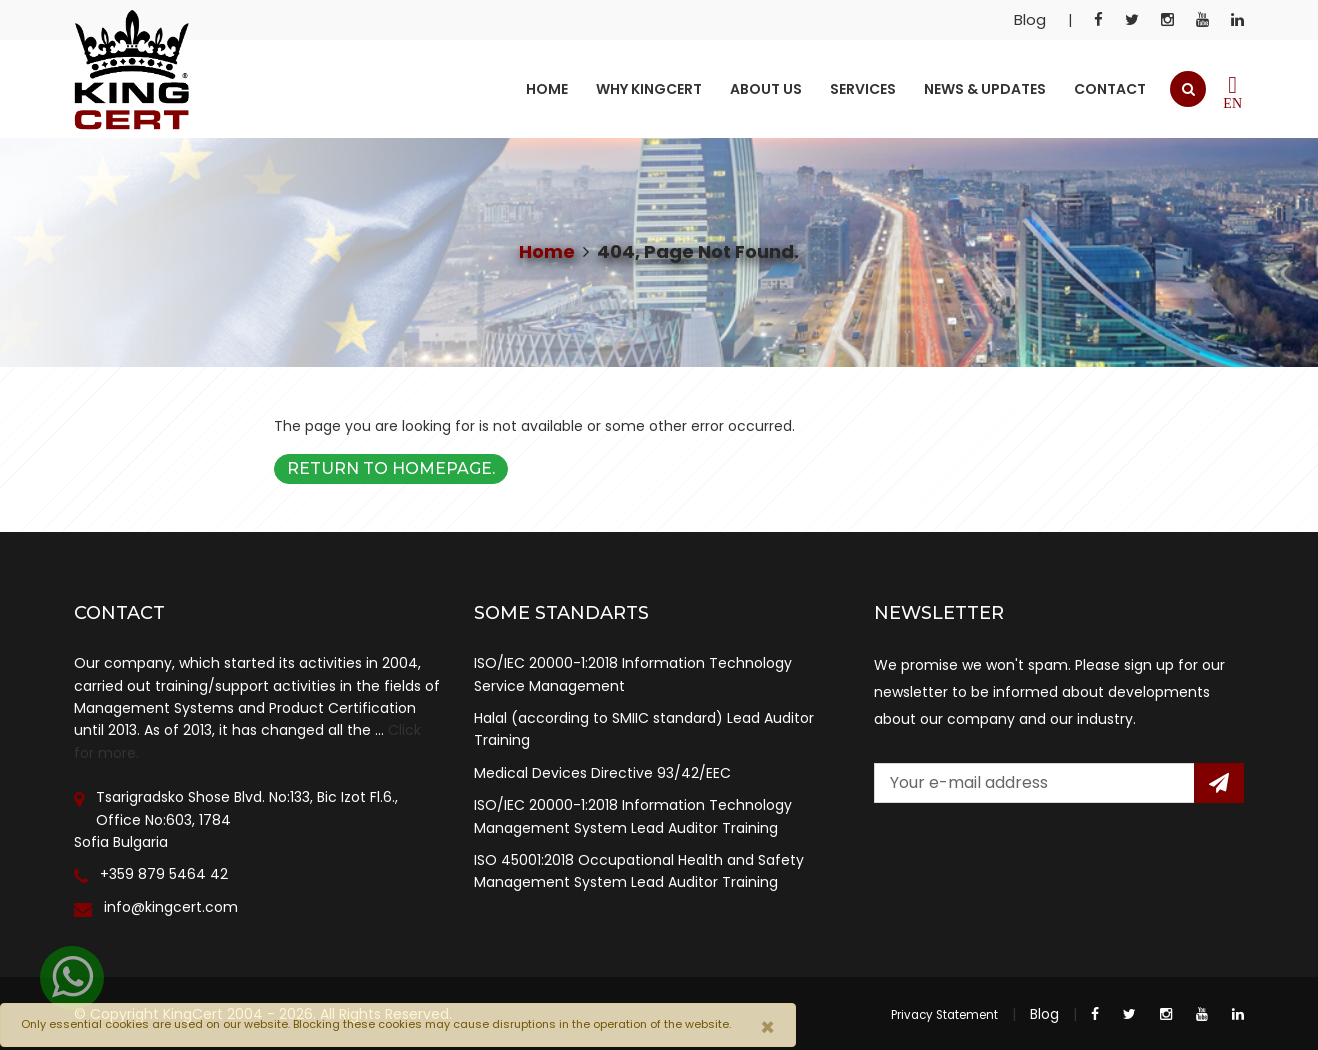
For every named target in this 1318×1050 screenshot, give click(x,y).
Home (547, 89)
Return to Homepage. (391, 468)
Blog (1030, 19)
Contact (1110, 89)
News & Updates (985, 89)
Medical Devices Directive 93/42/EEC (602, 773)
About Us (766, 89)
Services (863, 89)
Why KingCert (649, 89)
